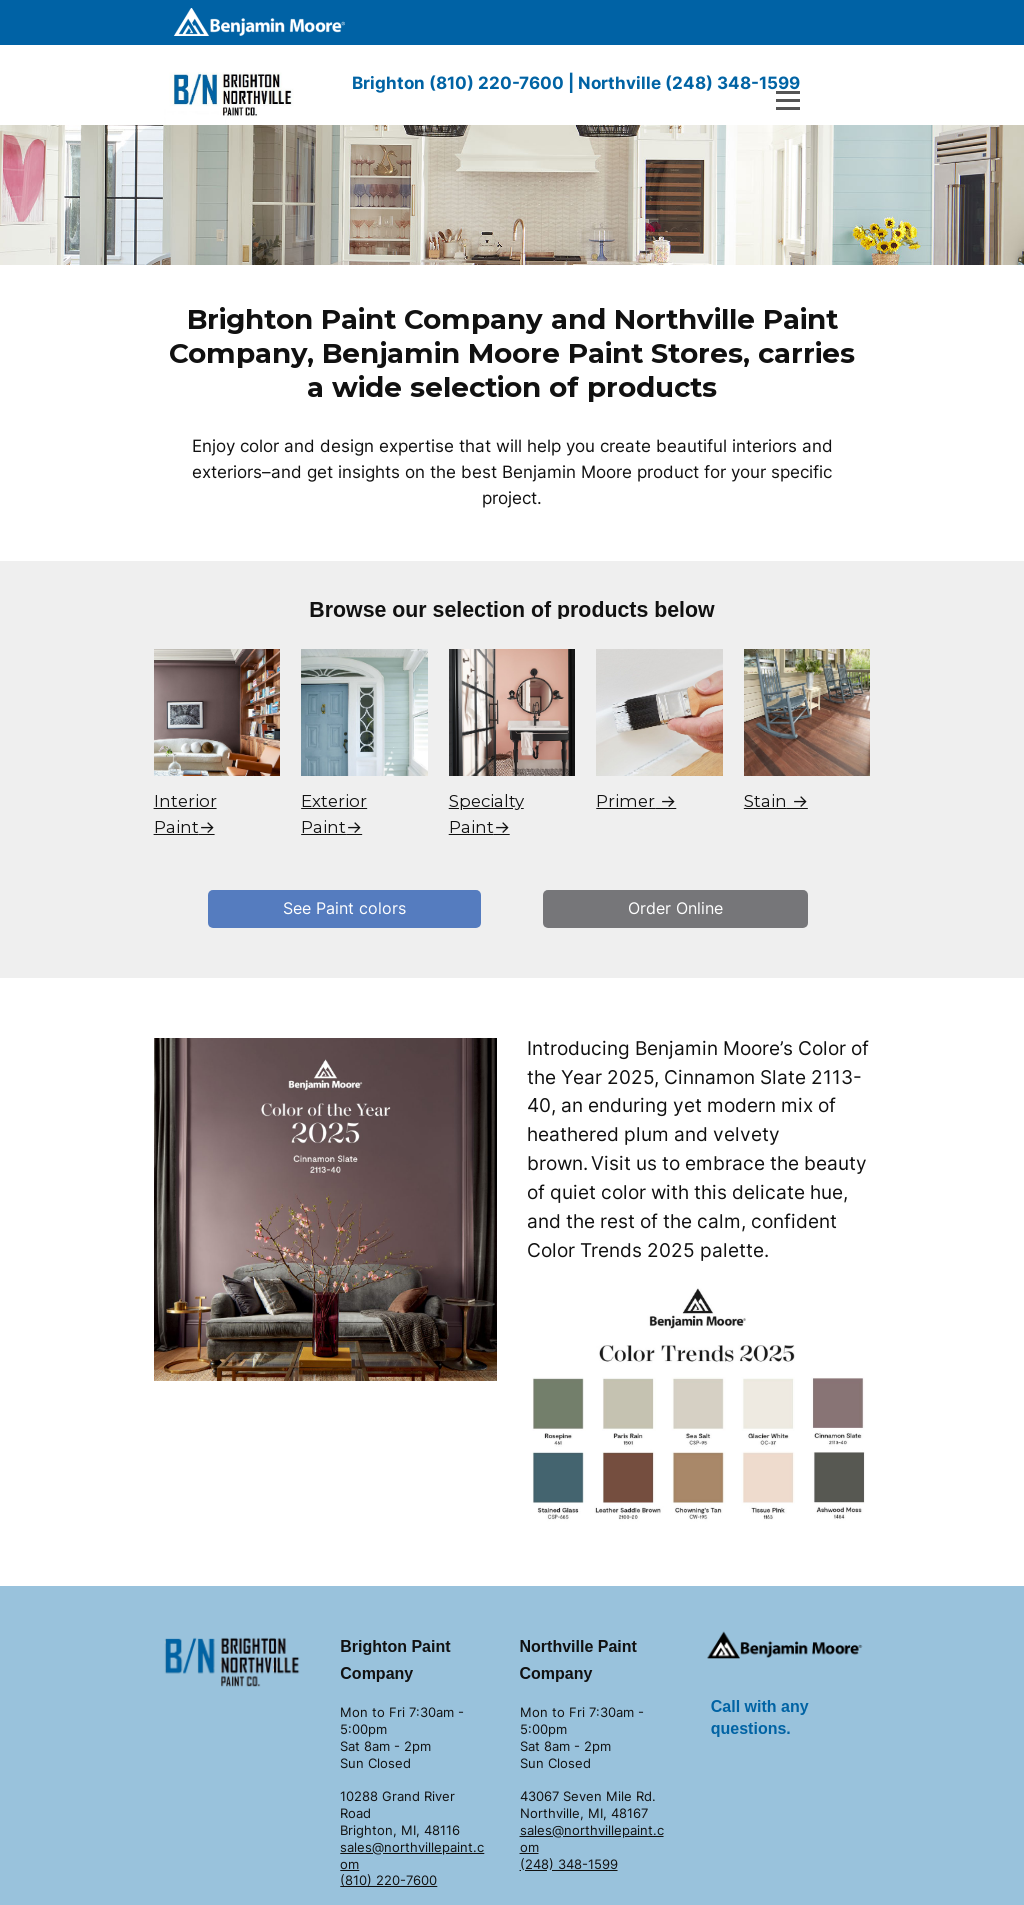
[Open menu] (788, 101)
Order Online (675, 908)
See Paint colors (344, 908)
